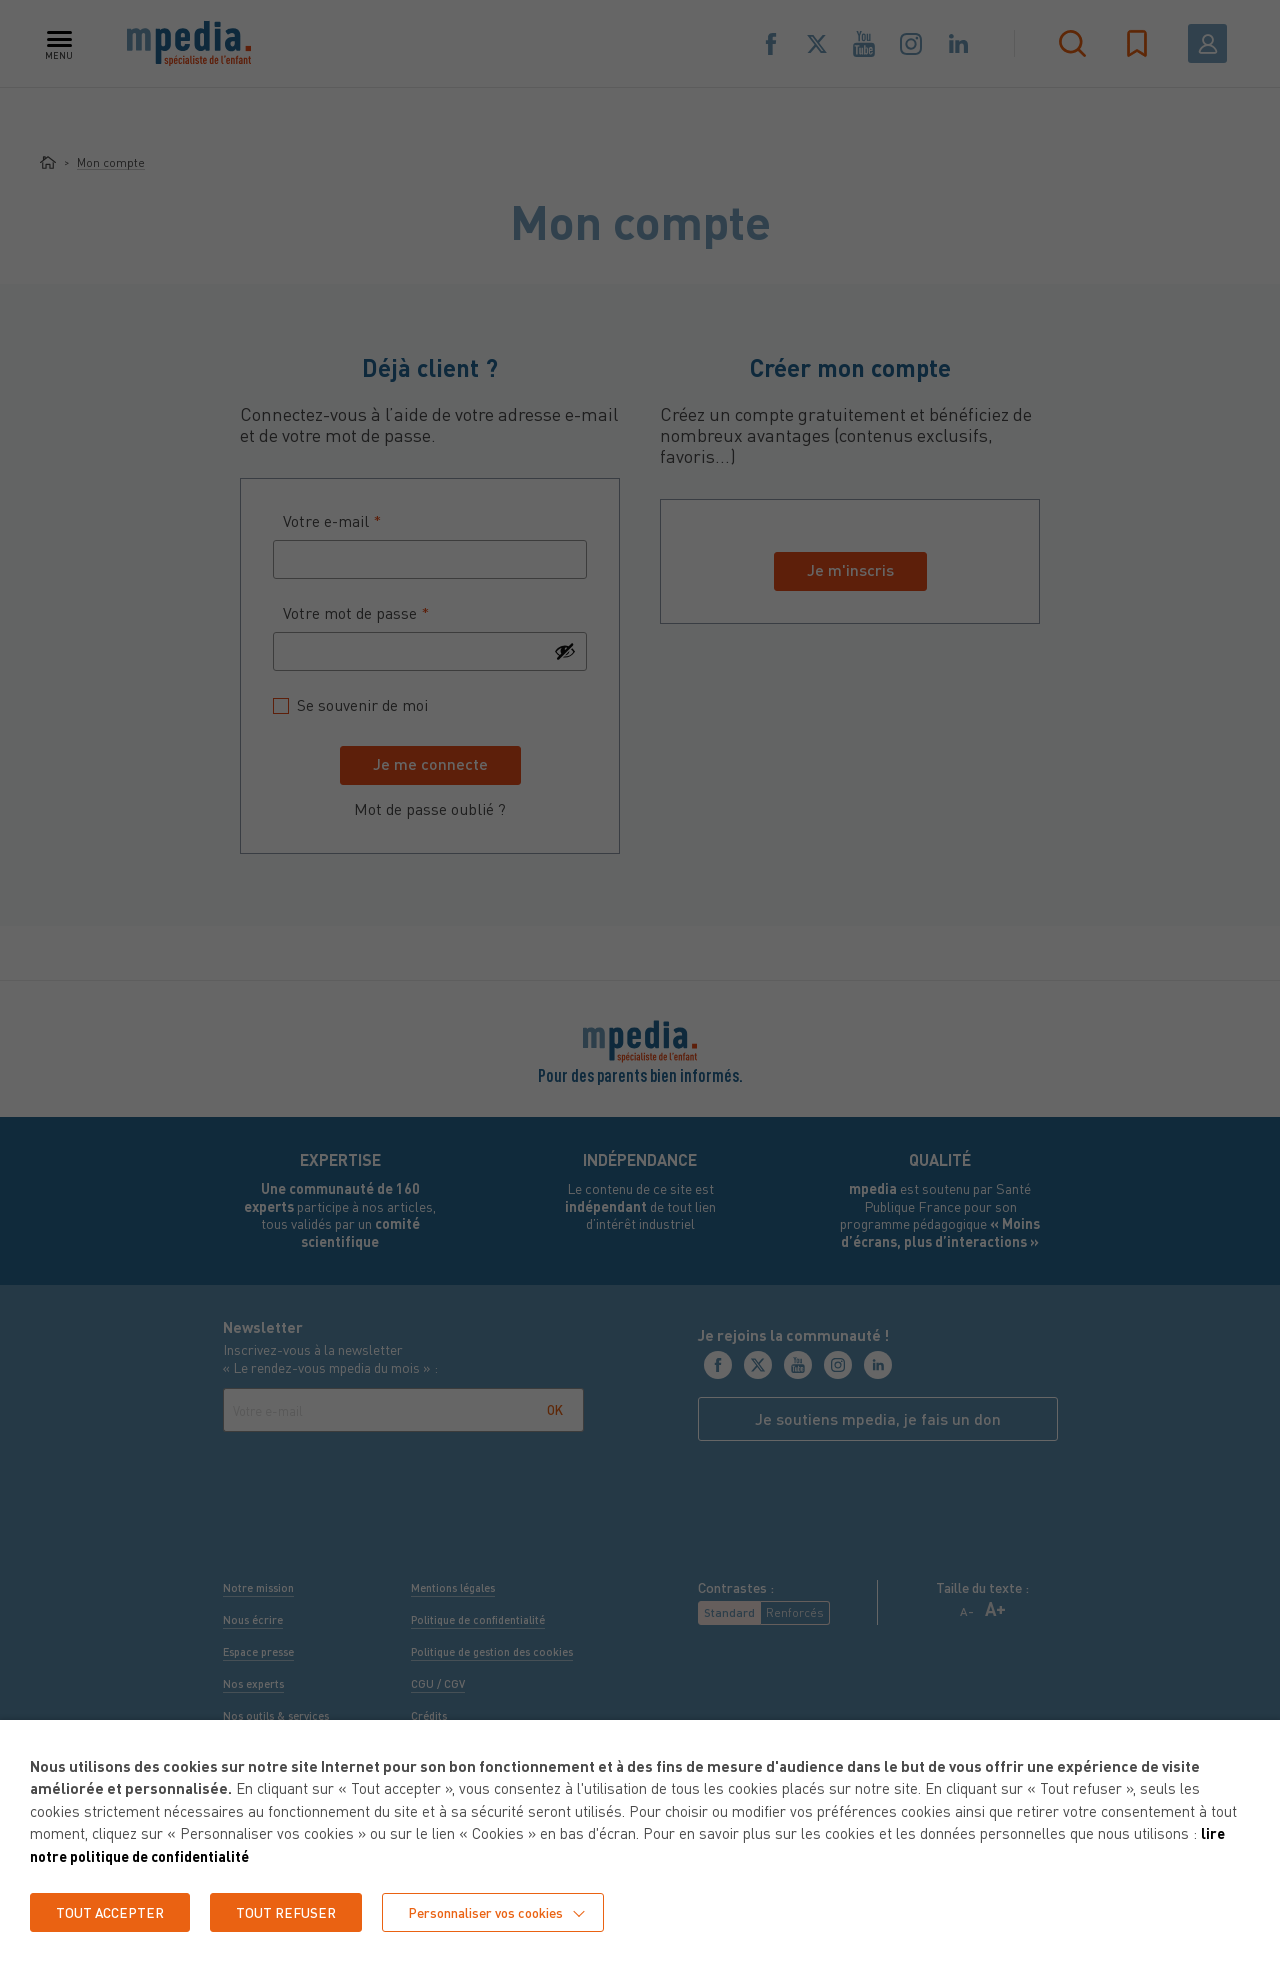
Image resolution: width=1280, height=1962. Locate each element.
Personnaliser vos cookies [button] (494, 1912)
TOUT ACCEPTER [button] (111, 1912)
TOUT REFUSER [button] (290, 1912)
